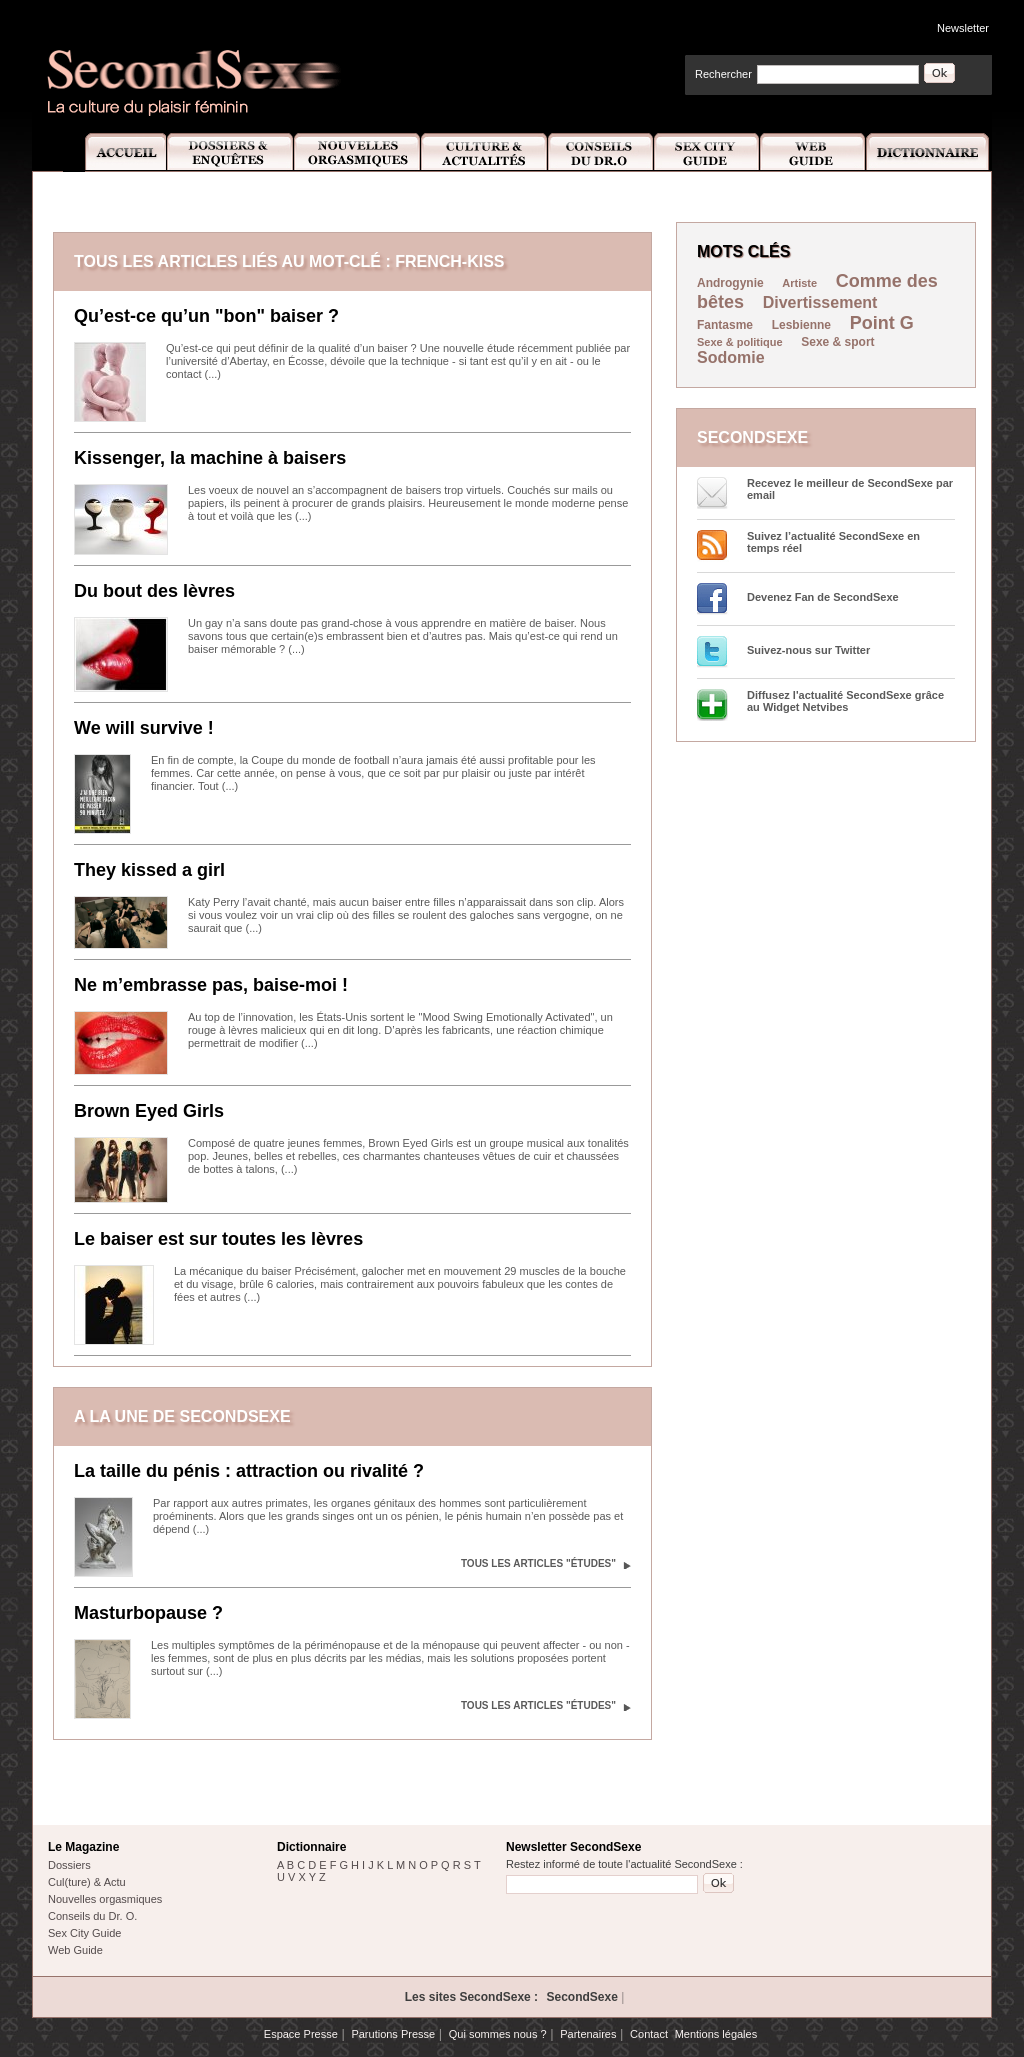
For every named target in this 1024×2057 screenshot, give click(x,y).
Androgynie (730, 283)
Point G (882, 323)
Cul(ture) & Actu (87, 1882)
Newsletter (963, 28)
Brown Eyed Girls (149, 1111)
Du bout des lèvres (154, 591)
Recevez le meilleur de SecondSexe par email (850, 489)
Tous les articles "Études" (538, 1563)
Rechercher (723, 74)
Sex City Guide (707, 152)
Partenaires (588, 2034)
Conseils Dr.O (601, 152)
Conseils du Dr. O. (92, 1916)
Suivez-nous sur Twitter (808, 650)
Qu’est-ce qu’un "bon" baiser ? (206, 316)
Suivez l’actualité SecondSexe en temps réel (833, 542)
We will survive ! (144, 728)
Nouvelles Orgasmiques (357, 152)
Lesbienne (801, 325)
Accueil (114, 152)
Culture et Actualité (485, 152)
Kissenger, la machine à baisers (210, 458)
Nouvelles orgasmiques (105, 1899)
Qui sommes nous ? (498, 2034)
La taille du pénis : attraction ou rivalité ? (249, 1471)
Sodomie (731, 357)
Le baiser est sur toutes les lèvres (218, 1239)
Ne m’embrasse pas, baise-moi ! (211, 985)
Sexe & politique (740, 342)
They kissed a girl (149, 870)
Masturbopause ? (148, 1613)
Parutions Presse (393, 2034)
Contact (649, 2034)
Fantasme (725, 325)
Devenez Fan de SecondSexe (823, 597)
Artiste (799, 283)
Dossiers (69, 1865)
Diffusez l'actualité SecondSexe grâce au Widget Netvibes (845, 701)
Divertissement (820, 302)
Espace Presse (301, 2034)
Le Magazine (83, 1847)
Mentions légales (716, 2034)
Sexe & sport (837, 342)
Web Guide (813, 152)
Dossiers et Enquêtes (229, 152)
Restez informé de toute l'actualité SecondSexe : (624, 1864)
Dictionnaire (929, 152)
